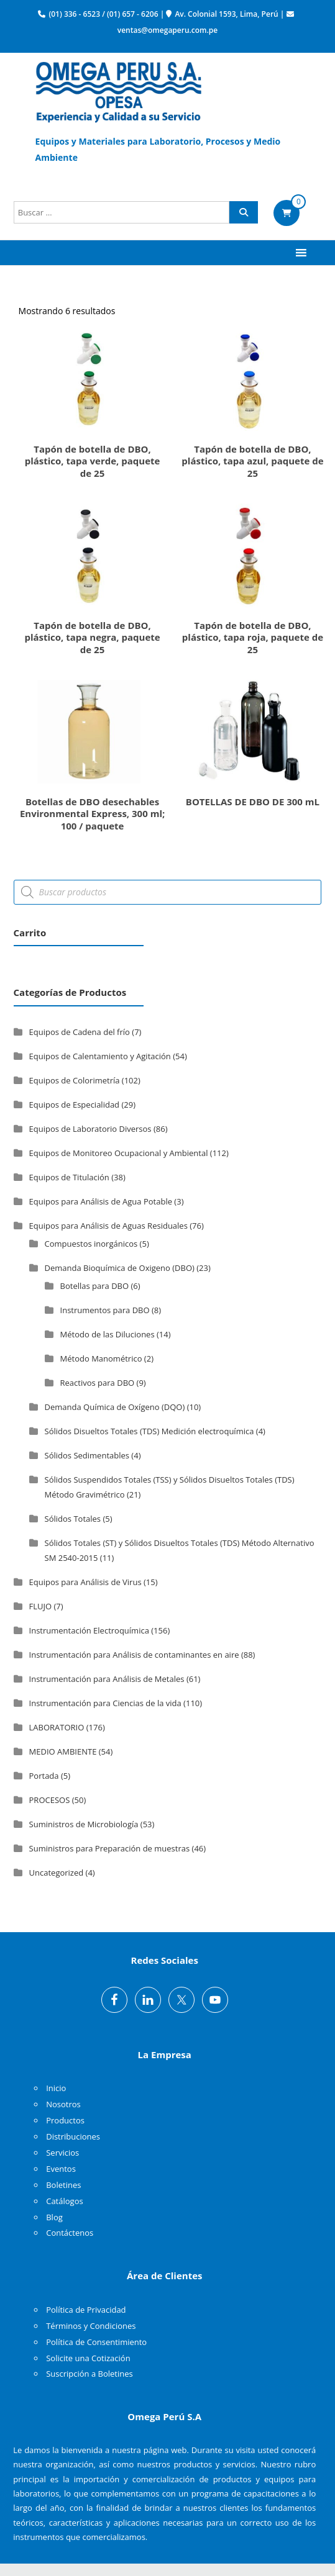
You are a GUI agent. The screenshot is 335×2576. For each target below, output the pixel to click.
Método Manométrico (101, 1358)
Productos (65, 2120)
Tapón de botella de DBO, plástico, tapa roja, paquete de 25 (252, 637)
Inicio (56, 2088)
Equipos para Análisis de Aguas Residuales (108, 1225)
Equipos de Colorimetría (74, 1080)
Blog (54, 2217)
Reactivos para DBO (97, 1382)
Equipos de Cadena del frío (79, 1031)
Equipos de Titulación (69, 1177)
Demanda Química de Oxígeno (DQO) (115, 1406)
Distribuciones (73, 2136)
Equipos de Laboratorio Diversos (90, 1128)
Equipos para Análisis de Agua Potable (100, 1201)
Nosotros (63, 2104)
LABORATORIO (57, 1727)
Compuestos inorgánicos (91, 1243)
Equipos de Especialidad (74, 1104)
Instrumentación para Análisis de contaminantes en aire (134, 1654)
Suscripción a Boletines (89, 2373)
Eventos (61, 2168)
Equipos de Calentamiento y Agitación (100, 1056)
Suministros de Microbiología (84, 1824)
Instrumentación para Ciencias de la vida (105, 1703)
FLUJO (40, 1606)
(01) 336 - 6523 (74, 14)
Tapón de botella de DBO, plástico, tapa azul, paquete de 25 (252, 461)
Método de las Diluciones (107, 1334)
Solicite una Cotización (88, 2358)
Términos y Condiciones (90, 2325)
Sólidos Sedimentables (87, 1455)
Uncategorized (56, 1872)
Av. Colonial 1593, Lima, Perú (226, 14)
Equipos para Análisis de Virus (85, 1582)
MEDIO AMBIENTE (63, 1751)
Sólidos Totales (73, 1518)
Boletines (63, 2184)
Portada (44, 1775)
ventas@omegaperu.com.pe (167, 30)
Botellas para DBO (94, 1285)
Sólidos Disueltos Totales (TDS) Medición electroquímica (149, 1431)
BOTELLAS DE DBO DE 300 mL (252, 801)
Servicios (62, 2152)
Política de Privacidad (86, 2309)
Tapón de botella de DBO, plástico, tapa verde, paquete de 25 (92, 461)
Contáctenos (69, 2232)
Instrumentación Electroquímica (89, 1630)
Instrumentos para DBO (105, 1310)
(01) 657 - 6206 (132, 14)
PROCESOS (49, 1799)
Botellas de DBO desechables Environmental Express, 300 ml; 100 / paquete (92, 813)
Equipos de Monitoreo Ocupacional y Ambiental (118, 1153)
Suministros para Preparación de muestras (109, 1848)
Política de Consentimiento (96, 2342)
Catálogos (64, 2201)
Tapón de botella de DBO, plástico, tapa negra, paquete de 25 (92, 637)
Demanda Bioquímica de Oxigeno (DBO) (120, 1267)
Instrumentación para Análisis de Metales (107, 1678)
